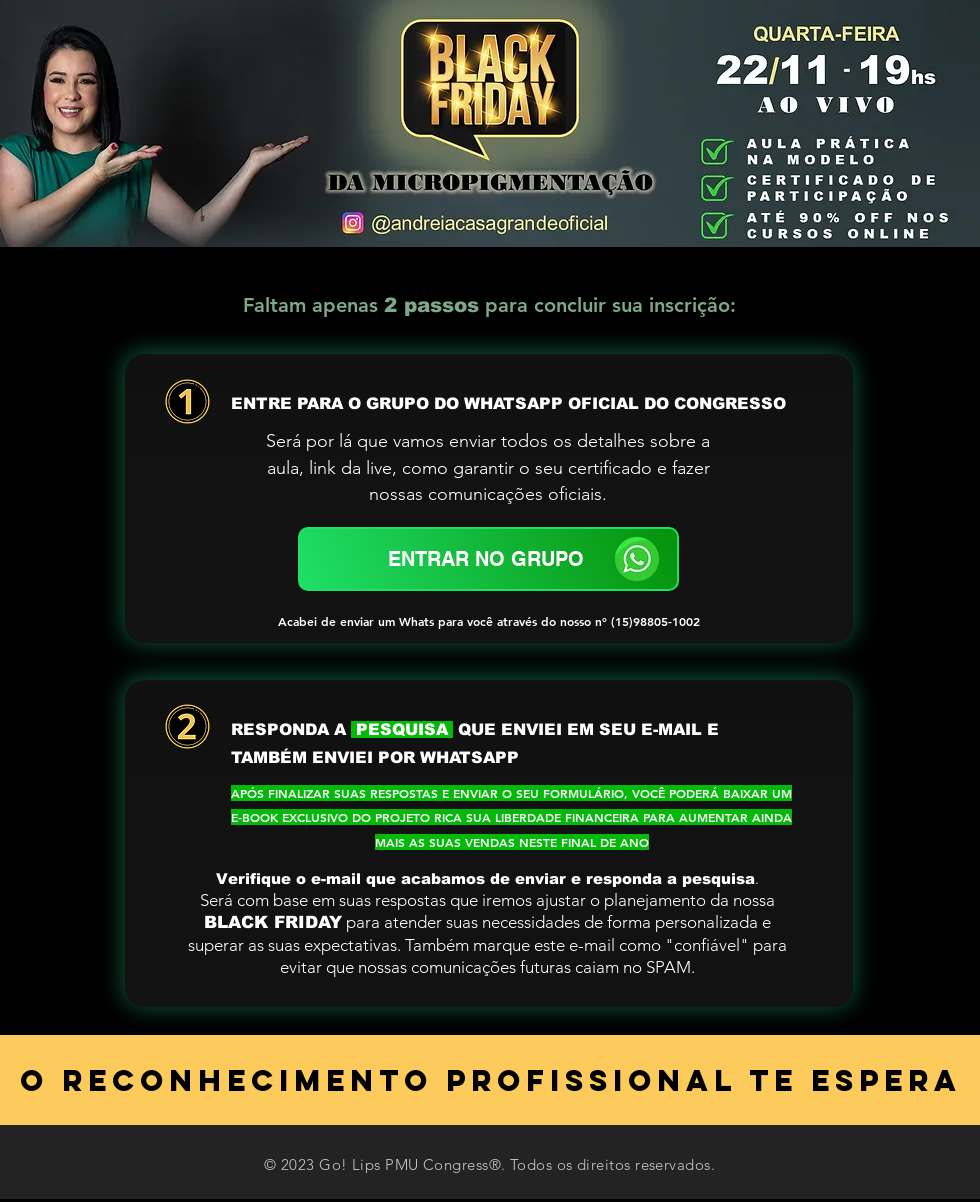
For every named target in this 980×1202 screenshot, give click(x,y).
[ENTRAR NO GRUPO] (488, 559)
